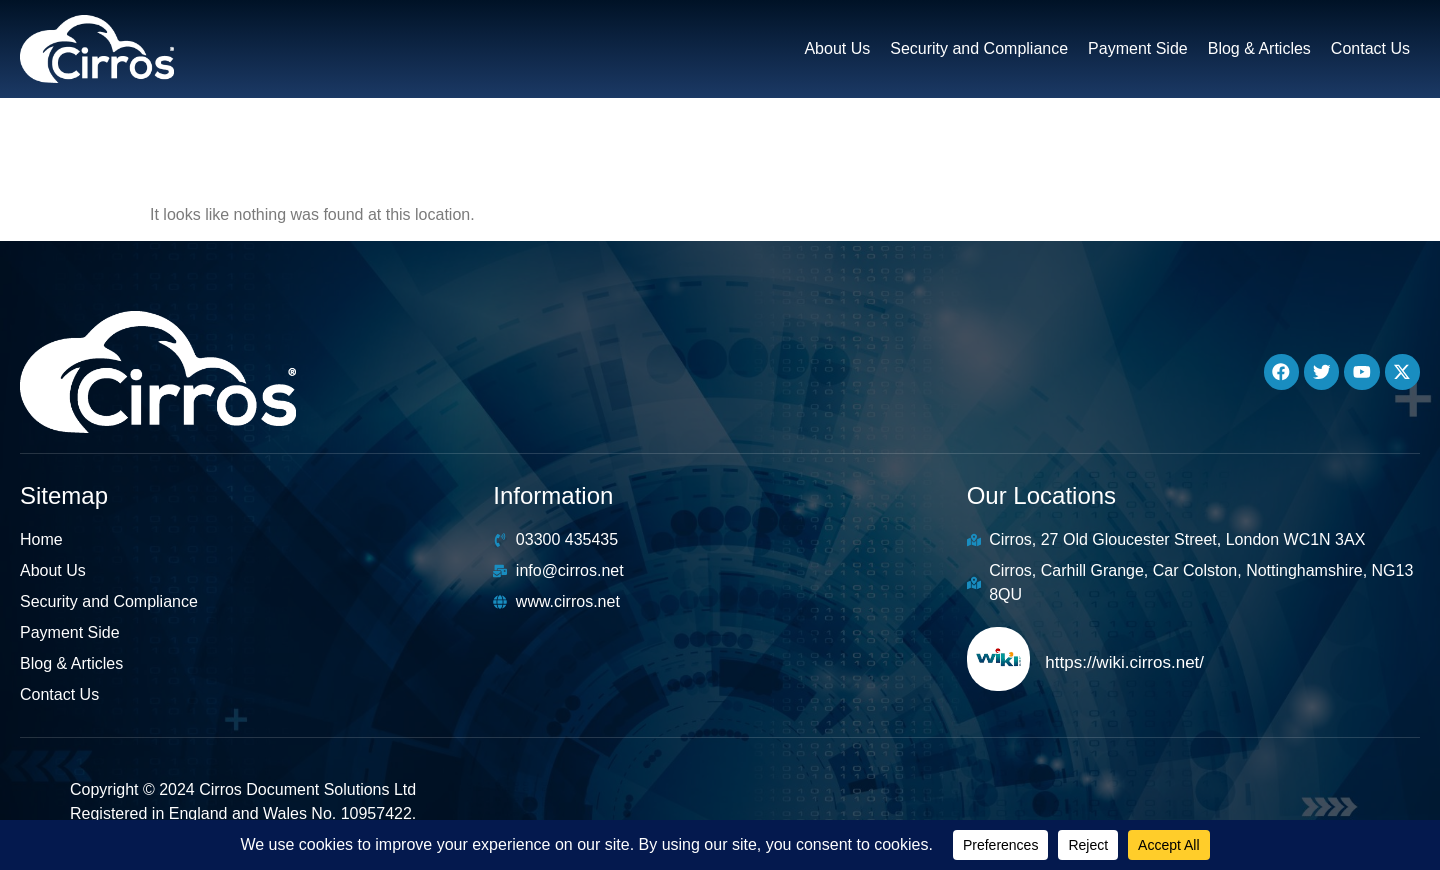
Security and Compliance (979, 48)
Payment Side (1138, 48)
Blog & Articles (1259, 48)
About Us (837, 48)
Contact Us (1370, 48)
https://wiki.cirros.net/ (1124, 662)
